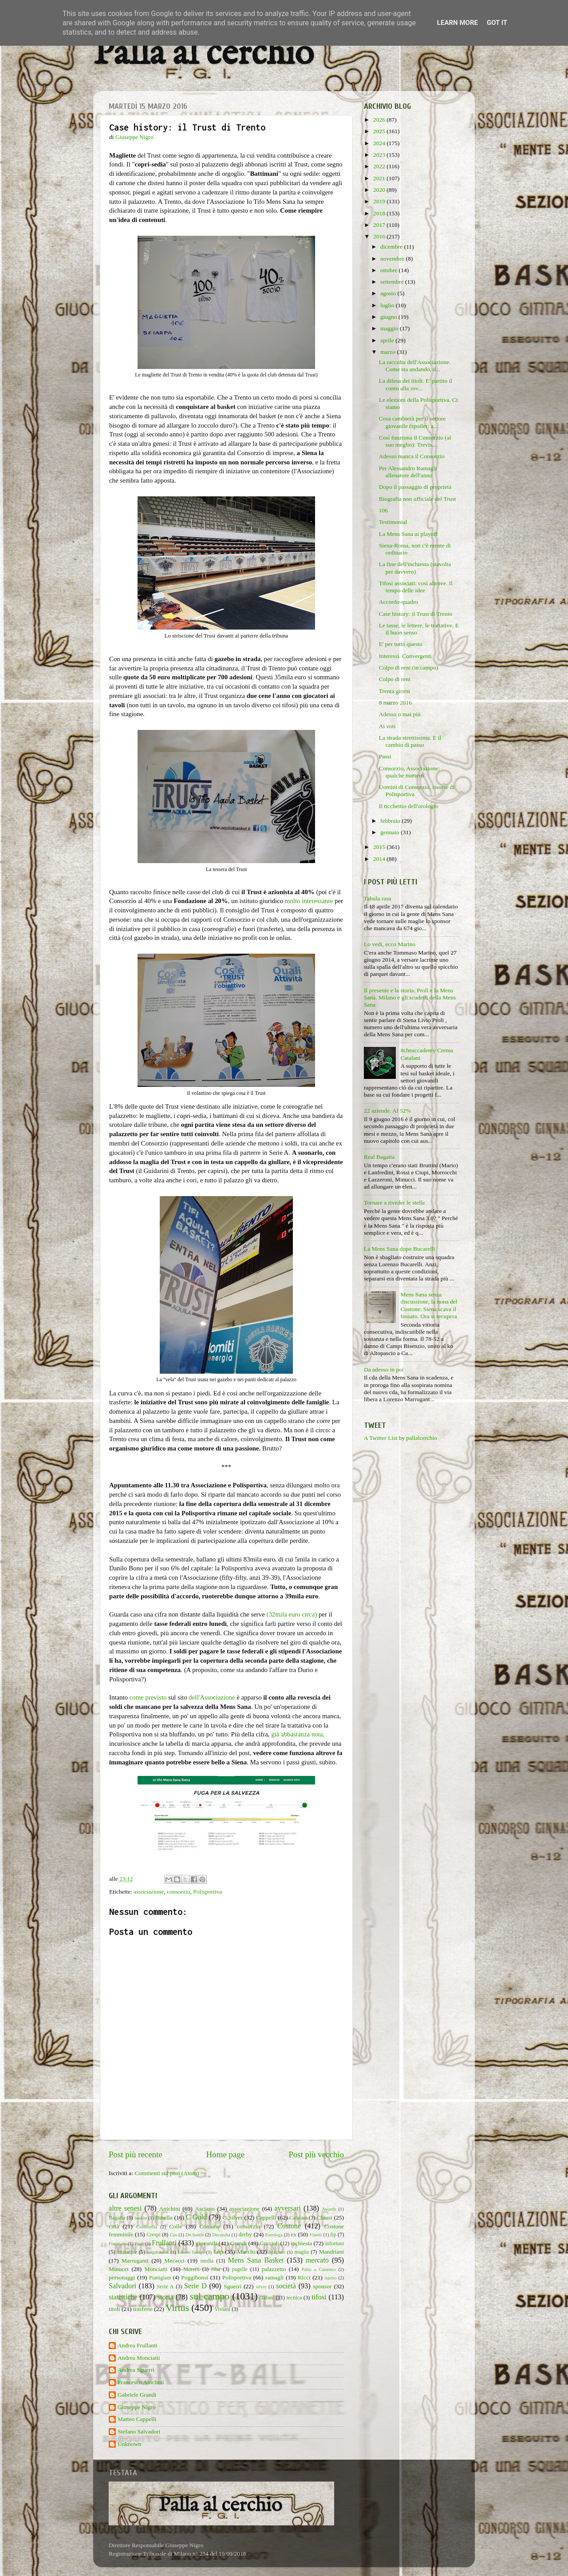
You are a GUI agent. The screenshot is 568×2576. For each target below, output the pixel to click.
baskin (140, 2217)
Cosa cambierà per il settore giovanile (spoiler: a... (412, 422)
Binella (164, 2217)
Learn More (457, 23)
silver (261, 2286)
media (206, 2261)
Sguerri (232, 2286)
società (286, 2286)
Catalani (298, 2218)
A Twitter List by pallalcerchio (400, 1438)
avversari (287, 2208)
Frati (138, 2243)
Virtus (177, 2308)
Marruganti (135, 2260)
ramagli (274, 2277)
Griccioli (269, 2243)
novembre (393, 258)
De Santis (194, 2234)
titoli (114, 2309)
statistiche (123, 2297)
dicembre (392, 246)
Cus (174, 2234)
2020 (380, 189)
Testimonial (393, 522)
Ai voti (387, 726)
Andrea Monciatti (139, 2357)
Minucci (119, 2269)
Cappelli (266, 2217)
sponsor (322, 2286)
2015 (380, 847)
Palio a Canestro (319, 2269)
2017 (380, 225)
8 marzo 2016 (395, 702)
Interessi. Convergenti (405, 656)
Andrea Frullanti (138, 2345)
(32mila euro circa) (291, 1614)
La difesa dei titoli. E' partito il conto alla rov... (416, 384)
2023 (380, 154)
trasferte (143, 2309)
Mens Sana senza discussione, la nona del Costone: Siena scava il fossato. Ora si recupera (428, 1305)
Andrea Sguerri (136, 2369)
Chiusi (324, 2217)
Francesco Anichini (141, 2382)
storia (166, 2297)
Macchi (246, 2251)
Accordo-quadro (398, 601)
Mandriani (331, 2251)
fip (333, 2234)
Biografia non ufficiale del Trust (417, 498)
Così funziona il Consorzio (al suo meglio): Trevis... (415, 441)
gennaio (390, 832)
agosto (389, 293)
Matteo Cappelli (137, 2419)
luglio (388, 305)
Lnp (218, 2251)
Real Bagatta (379, 1156)
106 (383, 510)
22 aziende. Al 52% (387, 1110)
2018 (380, 213)
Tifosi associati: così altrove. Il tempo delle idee (416, 587)
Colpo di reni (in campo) (408, 667)
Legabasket (158, 2252)
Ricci (304, 2277)
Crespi (153, 2234)
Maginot (277, 2252)
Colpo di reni (394, 679)
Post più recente (135, 2154)
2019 (380, 201)
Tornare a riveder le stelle (394, 1202)
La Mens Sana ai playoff (408, 534)
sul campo (209, 2296)
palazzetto (274, 2269)
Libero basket (191, 2252)
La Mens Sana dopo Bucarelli (399, 1248)
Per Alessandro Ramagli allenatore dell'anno (408, 472)
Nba (215, 2269)
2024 (380, 143)
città (114, 2226)
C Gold (196, 2217)
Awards (329, 2208)
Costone (289, 2226)
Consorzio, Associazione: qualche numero (409, 772)
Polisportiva (207, 1891)
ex (293, 2234)
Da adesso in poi (384, 1369)
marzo (388, 352)
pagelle (240, 2269)
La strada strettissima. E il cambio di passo (410, 741)
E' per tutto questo (400, 644)
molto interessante (309, 900)
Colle (175, 2226)
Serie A (165, 2286)
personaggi (122, 2277)
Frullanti (164, 2243)
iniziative (127, 2252)
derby (245, 2234)
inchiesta (301, 2243)
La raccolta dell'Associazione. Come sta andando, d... (415, 366)
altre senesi (125, 2208)
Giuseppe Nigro (137, 2407)
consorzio (178, 1891)
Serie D (195, 2286)
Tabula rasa (377, 898)
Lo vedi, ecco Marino (389, 944)
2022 (380, 166)
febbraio (391, 820)
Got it (497, 23)
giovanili (206, 2243)
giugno (389, 316)
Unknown (129, 2444)
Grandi (238, 2243)
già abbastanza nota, (297, 1734)
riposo (330, 2277)
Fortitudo (117, 2243)
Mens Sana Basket (256, 2260)
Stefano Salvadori (139, 2431)
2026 (380, 119)
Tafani (267, 2298)
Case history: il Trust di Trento (415, 613)
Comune (209, 2226)
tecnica (294, 2298)
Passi (385, 756)
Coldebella (146, 2226)
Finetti (316, 2234)
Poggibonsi (194, 2277)
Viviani (223, 2309)
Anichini (169, 2208)
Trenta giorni (394, 691)
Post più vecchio (316, 2154)
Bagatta (117, 2218)
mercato (317, 2260)
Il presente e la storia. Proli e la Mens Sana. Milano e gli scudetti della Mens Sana (410, 997)
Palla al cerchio (203, 54)
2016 (380, 236)
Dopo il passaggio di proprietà (415, 486)
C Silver (233, 2217)
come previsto (148, 1697)
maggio (390, 328)
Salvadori (122, 2286)
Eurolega (274, 2234)
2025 (380, 131)
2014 (380, 859)
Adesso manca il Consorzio (412, 456)
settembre (392, 281)
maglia (301, 2252)
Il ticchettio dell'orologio (408, 806)
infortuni (334, 2243)
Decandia (221, 2234)
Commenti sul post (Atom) (166, 2173)
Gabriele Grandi (137, 2394)
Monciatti (156, 2269)
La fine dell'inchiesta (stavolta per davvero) (415, 568)
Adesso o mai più (400, 714)
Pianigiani (160, 2278)
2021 (380, 178)
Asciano (204, 2208)
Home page (225, 2154)
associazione (149, 1891)
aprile (387, 340)
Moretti (191, 2269)
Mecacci (174, 2260)
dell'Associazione (212, 1697)
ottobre (389, 270)
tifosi (319, 2297)
